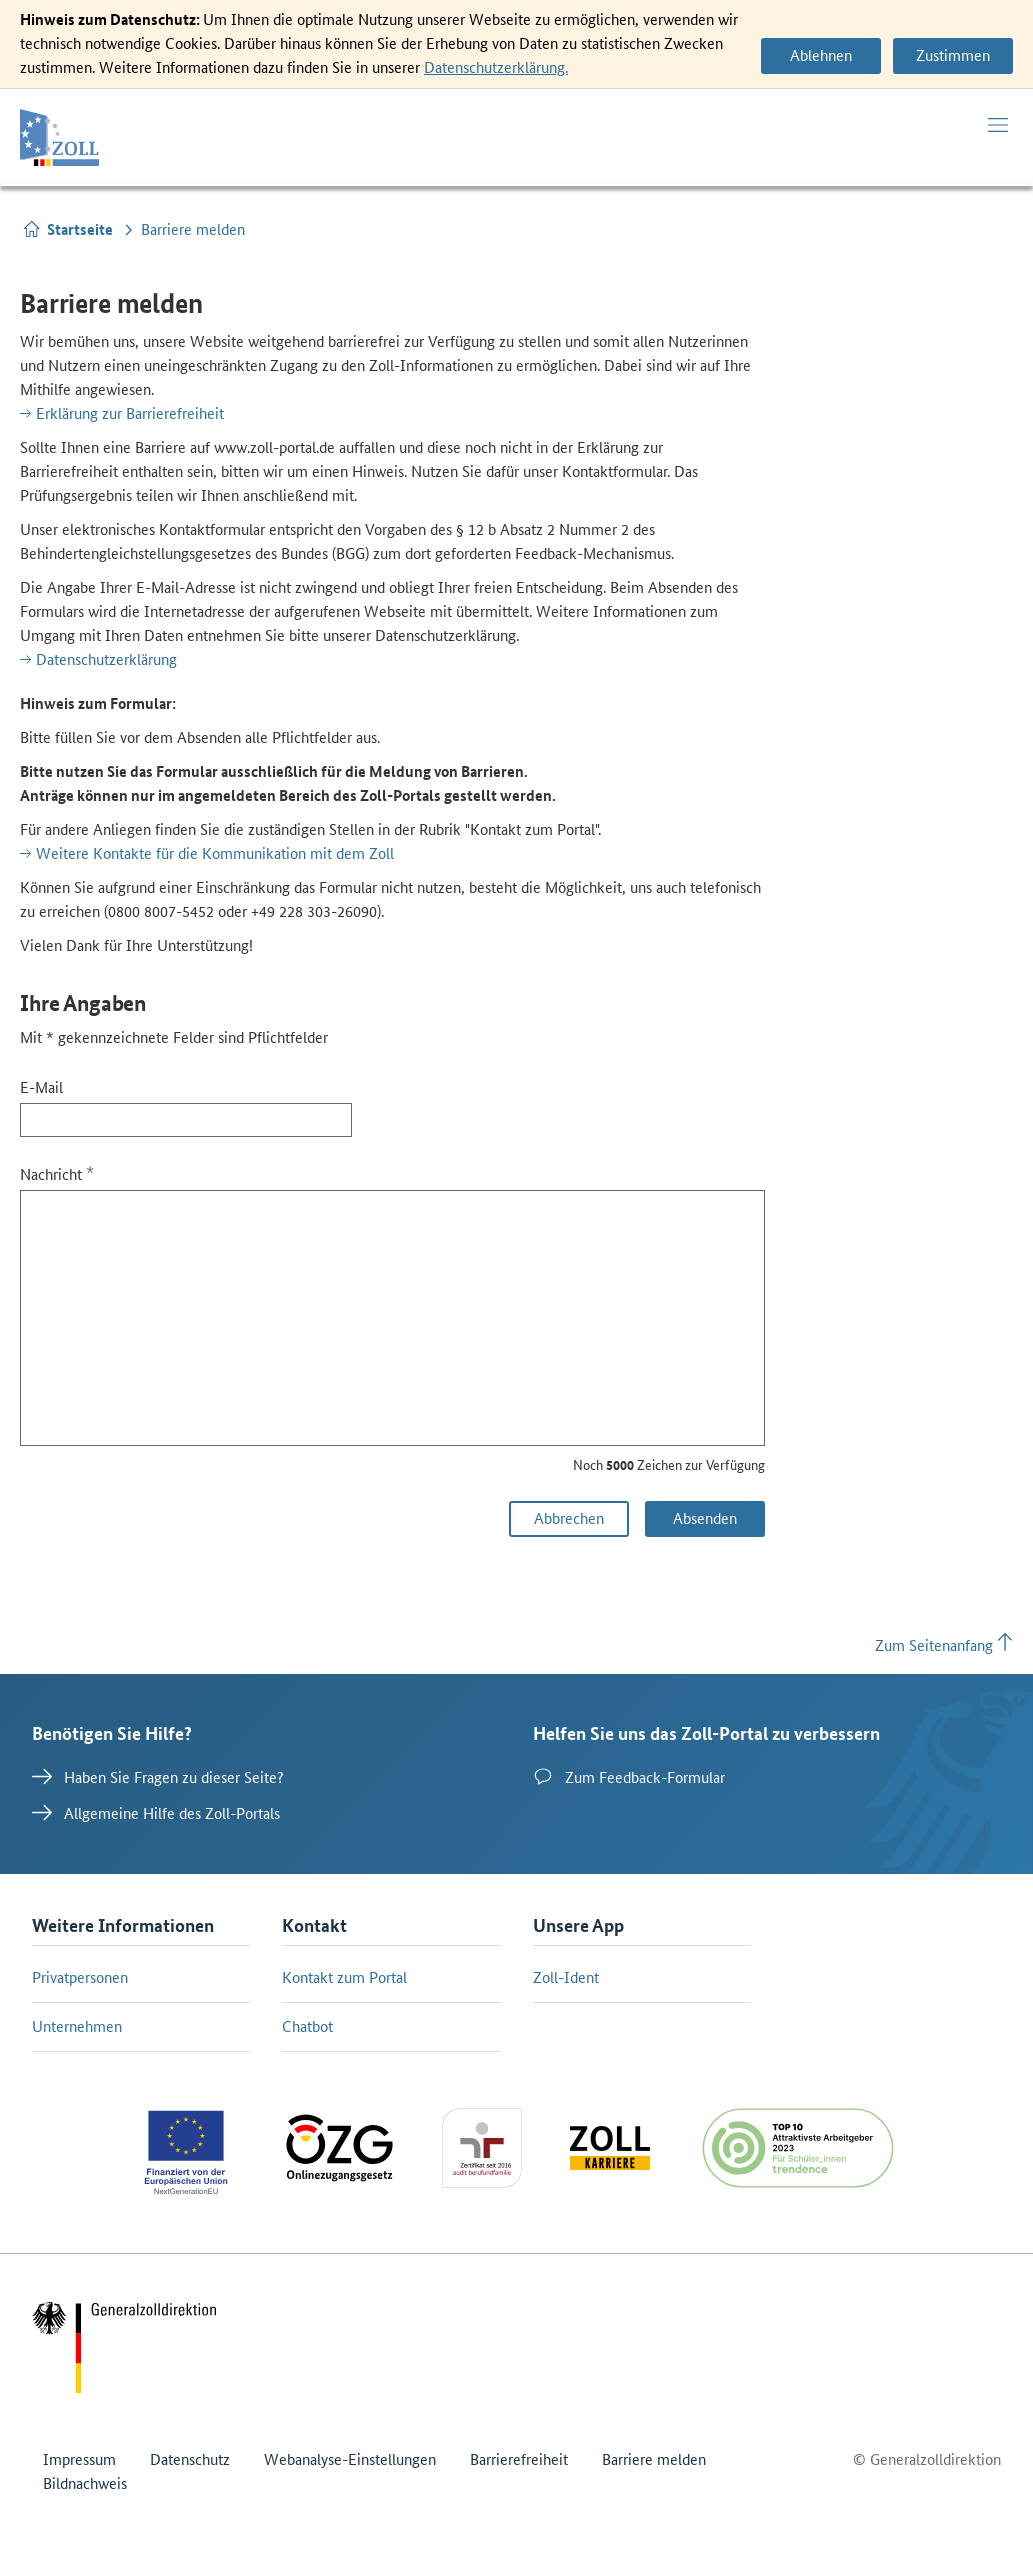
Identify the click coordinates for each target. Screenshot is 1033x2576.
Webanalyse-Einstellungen (350, 2459)
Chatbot (307, 2026)
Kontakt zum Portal (344, 1977)
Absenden (705, 1518)
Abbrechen (569, 1518)
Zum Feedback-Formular (629, 1776)
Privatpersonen (80, 1977)
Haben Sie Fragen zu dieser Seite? (158, 1776)
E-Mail (41, 1087)
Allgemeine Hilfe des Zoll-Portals (156, 1812)
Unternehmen (77, 2026)
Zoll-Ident (566, 1977)
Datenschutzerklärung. (496, 67)
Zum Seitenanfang (944, 1645)
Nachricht (57, 1173)
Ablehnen (821, 55)
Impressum (79, 2459)
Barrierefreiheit (519, 2459)
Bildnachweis (85, 2483)
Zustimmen (953, 55)
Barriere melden (654, 2459)
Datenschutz (190, 2459)
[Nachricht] (392, 1318)
